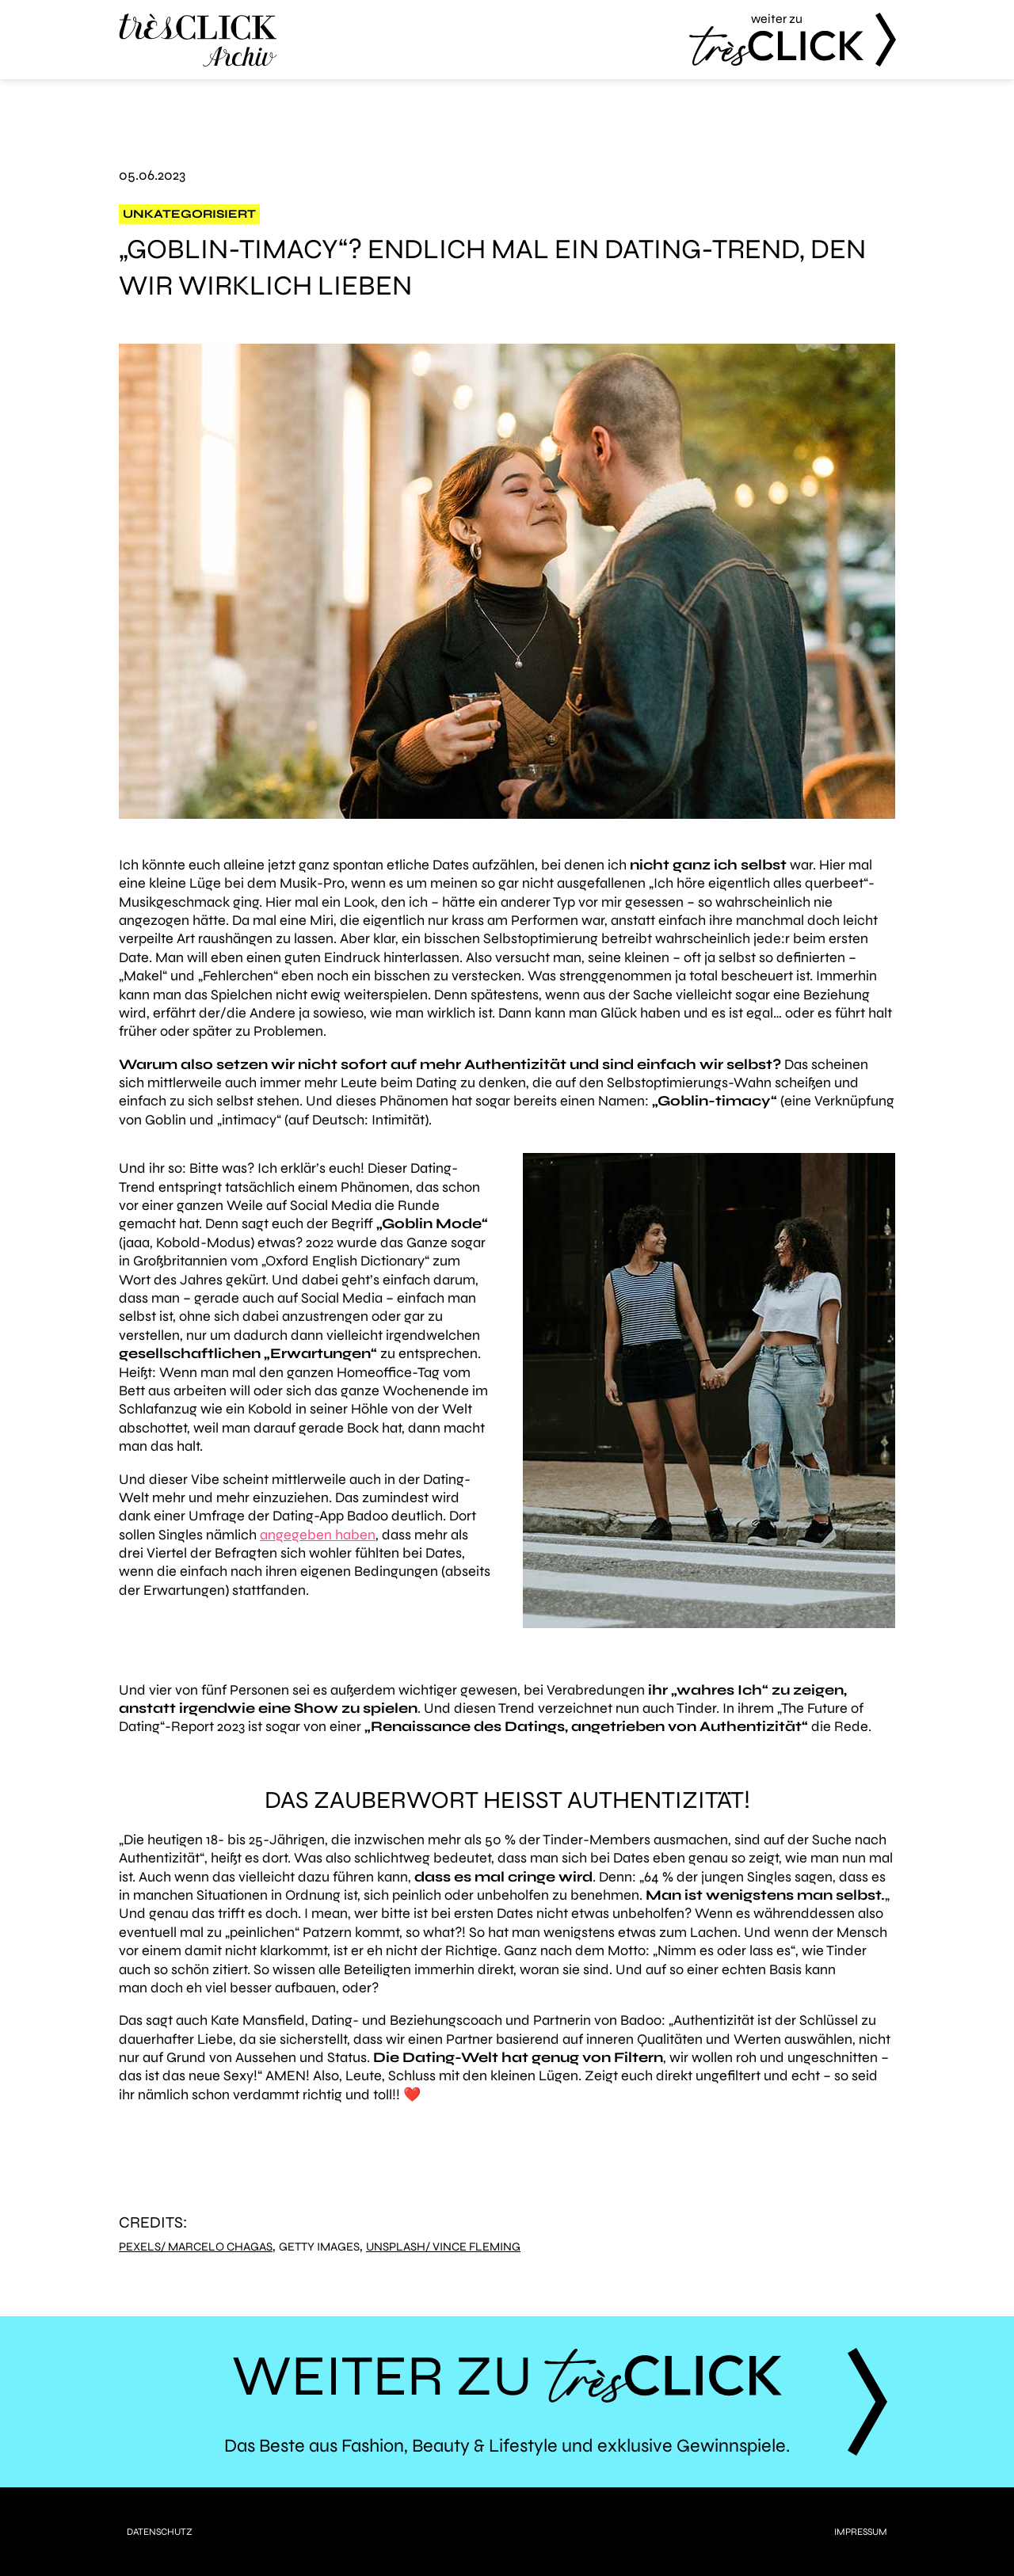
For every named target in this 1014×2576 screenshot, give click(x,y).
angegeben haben (317, 1534)
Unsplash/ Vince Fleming (443, 2247)
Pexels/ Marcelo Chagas (196, 2247)
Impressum (860, 2531)
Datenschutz (160, 2531)
